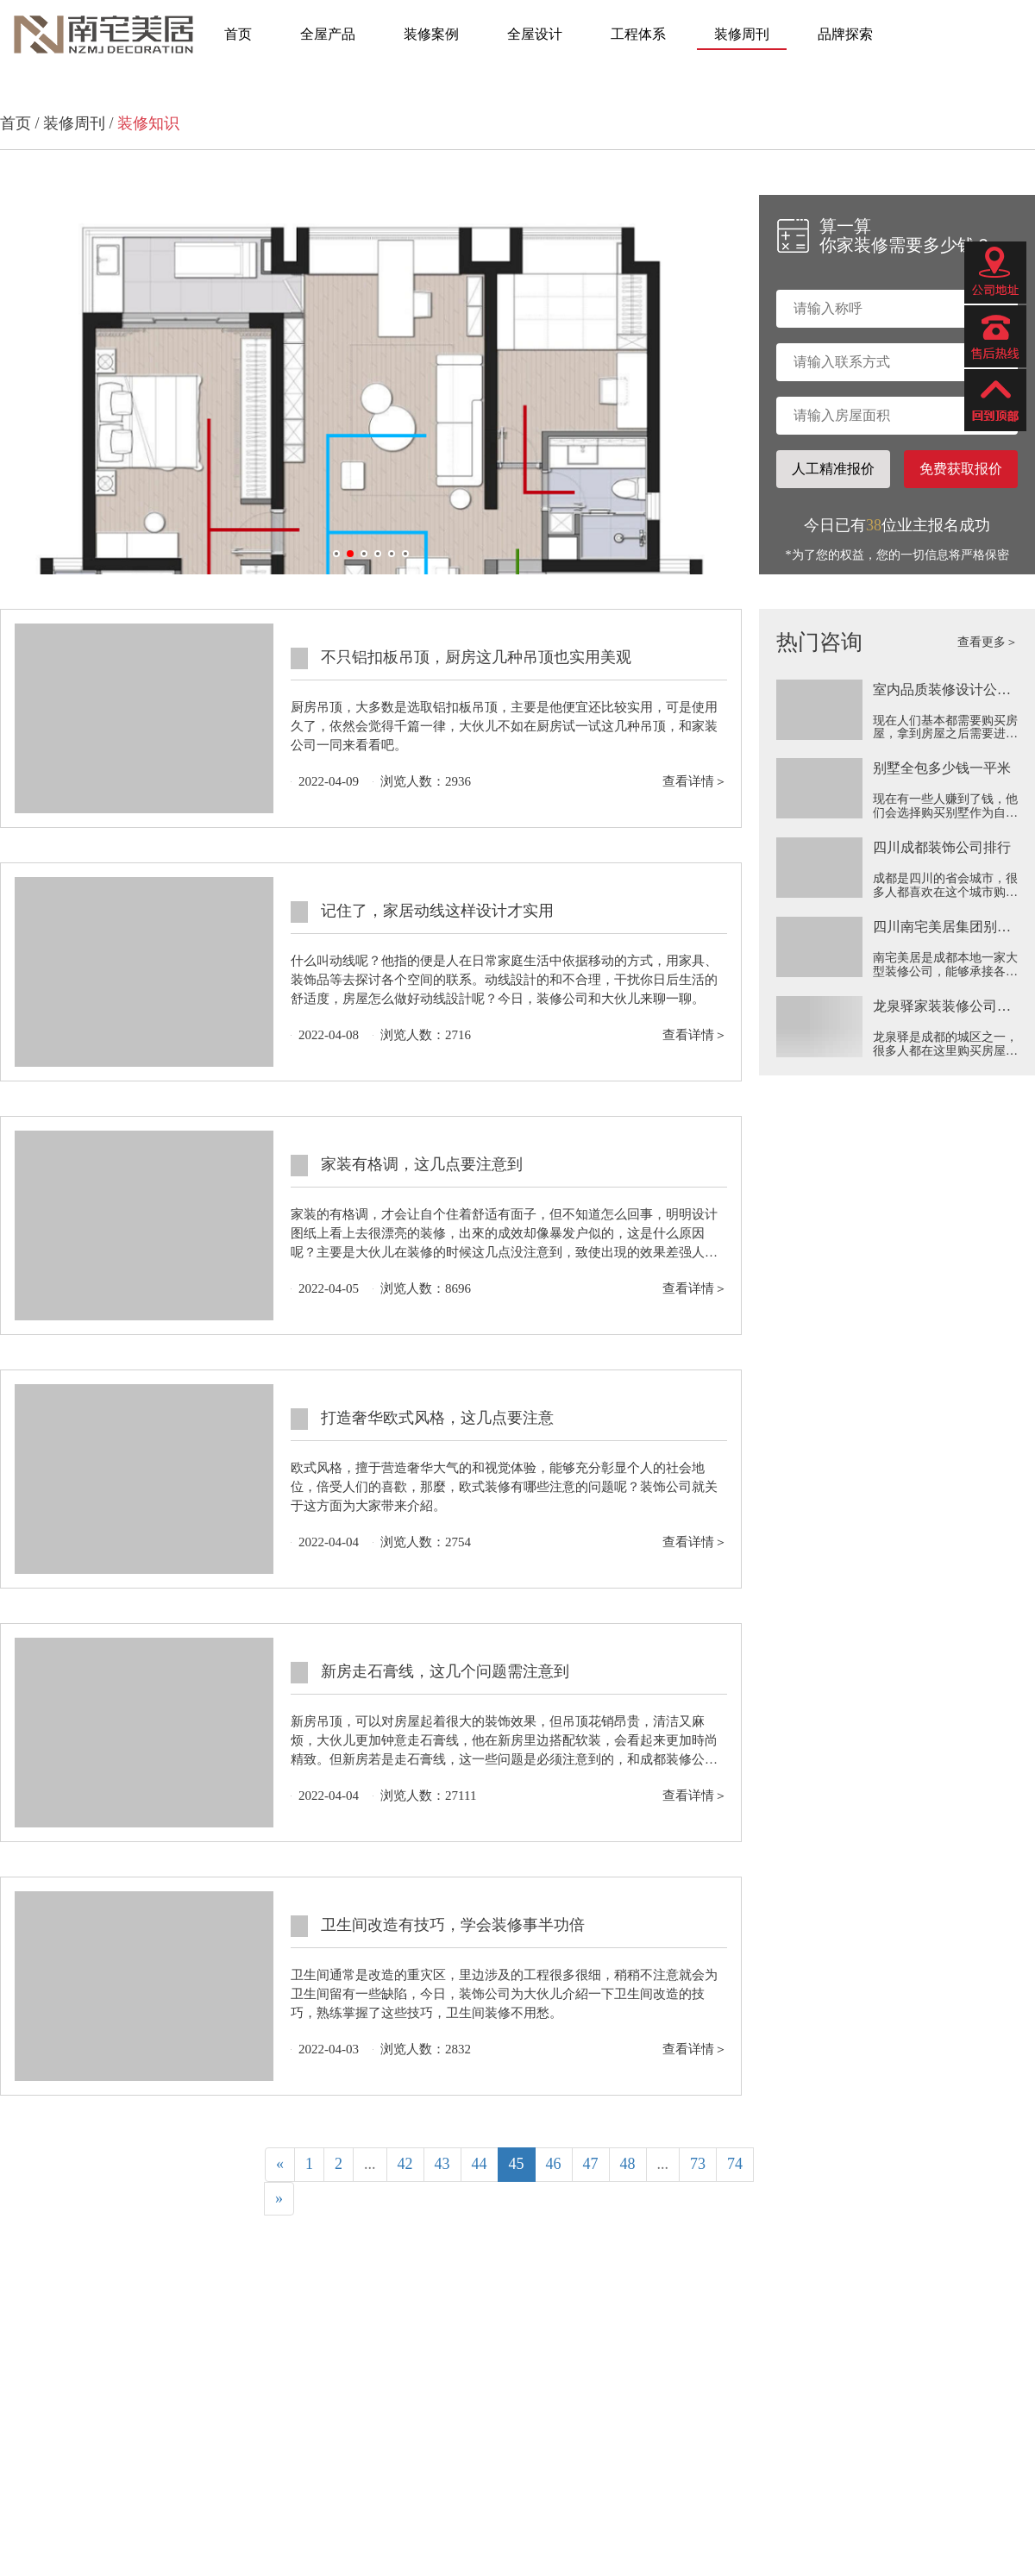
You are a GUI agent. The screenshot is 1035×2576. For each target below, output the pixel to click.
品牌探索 (845, 34)
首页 (238, 34)
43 (442, 2163)
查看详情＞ (694, 781)
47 (591, 2163)
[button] (336, 553)
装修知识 (148, 123)
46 (553, 2163)
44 (479, 2163)
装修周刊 (741, 34)
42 (405, 2163)
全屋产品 (327, 34)
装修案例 (431, 34)
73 (698, 2163)
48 (628, 2163)
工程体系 (638, 34)
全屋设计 (534, 34)
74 (735, 2163)
